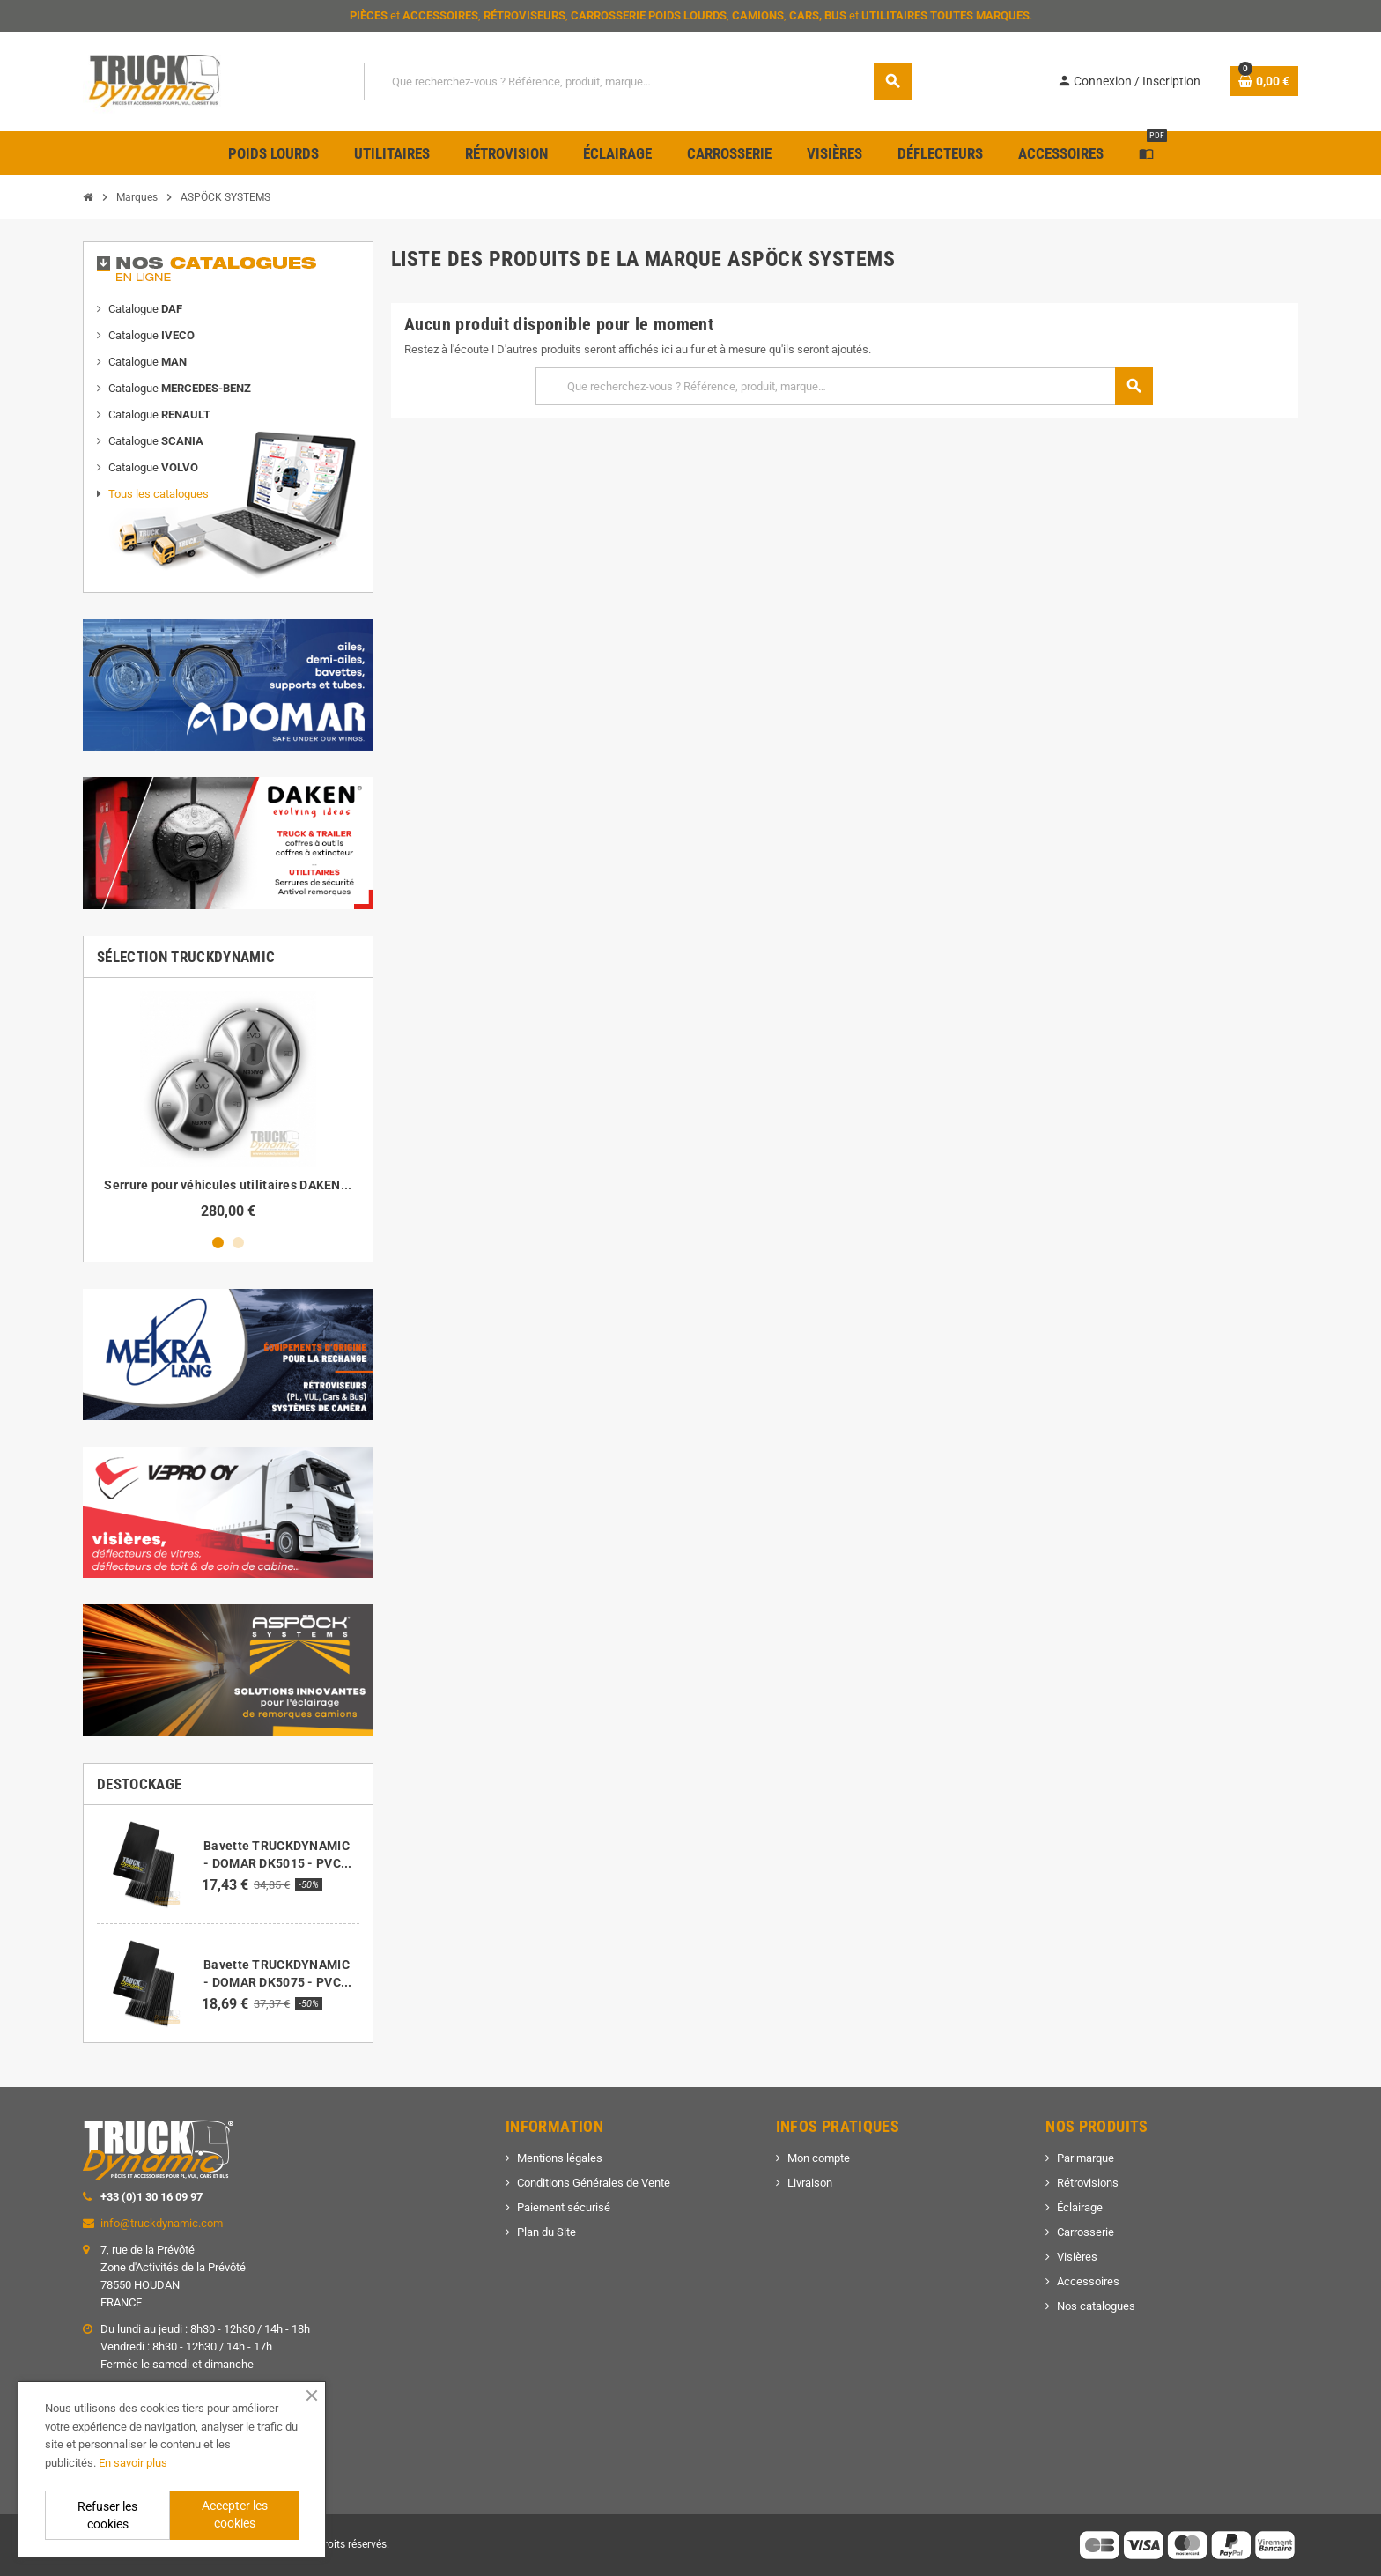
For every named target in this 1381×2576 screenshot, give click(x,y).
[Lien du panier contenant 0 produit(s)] (1264, 81)
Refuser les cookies (107, 2515)
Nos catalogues (1096, 2306)
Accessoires (1088, 2281)
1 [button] (218, 1242)
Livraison (809, 2182)
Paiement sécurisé (563, 2207)
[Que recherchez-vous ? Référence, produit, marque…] (637, 81)
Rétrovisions (1088, 2182)
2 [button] (238, 1242)
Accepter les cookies (235, 2514)
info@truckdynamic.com (161, 2223)
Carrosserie (1085, 2232)
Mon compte (818, 2158)
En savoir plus (133, 2462)
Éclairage (1080, 2207)
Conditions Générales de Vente (593, 2182)
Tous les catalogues (158, 493)
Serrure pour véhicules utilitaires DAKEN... (227, 1185)
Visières (1077, 2256)
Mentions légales (559, 2158)
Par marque (1085, 2158)
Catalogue (145, 308)
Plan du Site (546, 2232)
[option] (228, 1105)
